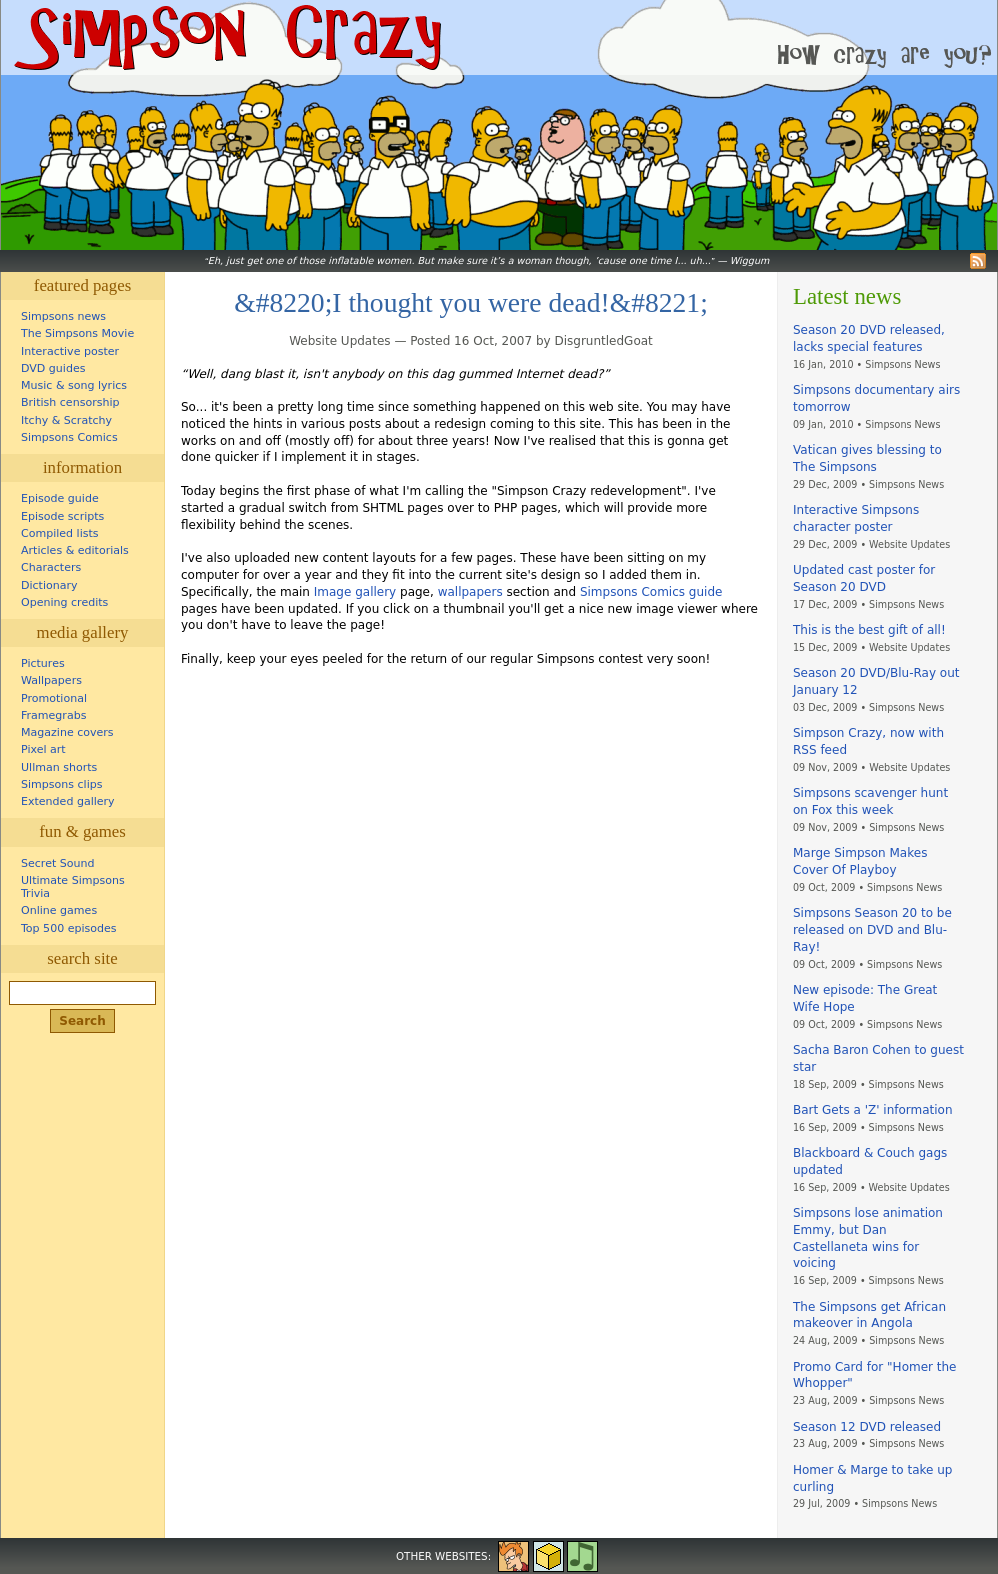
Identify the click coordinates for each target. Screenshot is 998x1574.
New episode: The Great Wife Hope (865, 998)
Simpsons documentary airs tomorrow (876, 398)
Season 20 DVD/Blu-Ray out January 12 (876, 681)
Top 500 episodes (69, 928)
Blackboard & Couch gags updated (870, 1161)
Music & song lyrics (74, 385)
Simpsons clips (62, 784)
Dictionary (49, 585)
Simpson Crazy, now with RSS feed (868, 741)
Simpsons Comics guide (651, 592)
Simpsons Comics (69, 437)
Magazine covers (67, 732)
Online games (59, 910)
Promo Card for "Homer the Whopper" (874, 1375)
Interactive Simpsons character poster (856, 518)
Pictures (43, 663)
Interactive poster (70, 351)
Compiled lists (60, 533)
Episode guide (60, 498)
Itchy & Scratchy (66, 420)
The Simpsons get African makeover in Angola (869, 1315)
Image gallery (355, 592)
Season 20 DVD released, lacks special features (869, 338)
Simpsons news (63, 316)
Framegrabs (53, 715)
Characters (51, 567)
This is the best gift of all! (869, 630)
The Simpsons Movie (77, 333)
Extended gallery (68, 801)
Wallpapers (51, 680)
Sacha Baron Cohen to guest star (878, 1058)
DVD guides (53, 368)
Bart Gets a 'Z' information (873, 1110)
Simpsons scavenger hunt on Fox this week (870, 801)
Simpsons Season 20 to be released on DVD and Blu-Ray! (872, 930)
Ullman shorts (59, 767)
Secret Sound (58, 863)
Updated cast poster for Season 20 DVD (864, 578)
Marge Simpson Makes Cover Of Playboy (860, 861)
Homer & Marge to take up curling (872, 1478)
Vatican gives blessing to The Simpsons (867, 458)
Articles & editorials (75, 550)
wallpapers (470, 592)
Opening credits (64, 602)
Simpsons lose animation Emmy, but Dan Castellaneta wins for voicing (868, 1238)
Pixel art (43, 749)
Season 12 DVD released (867, 1427)
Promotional (54, 698)
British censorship (70, 402)
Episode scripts (62, 516)
